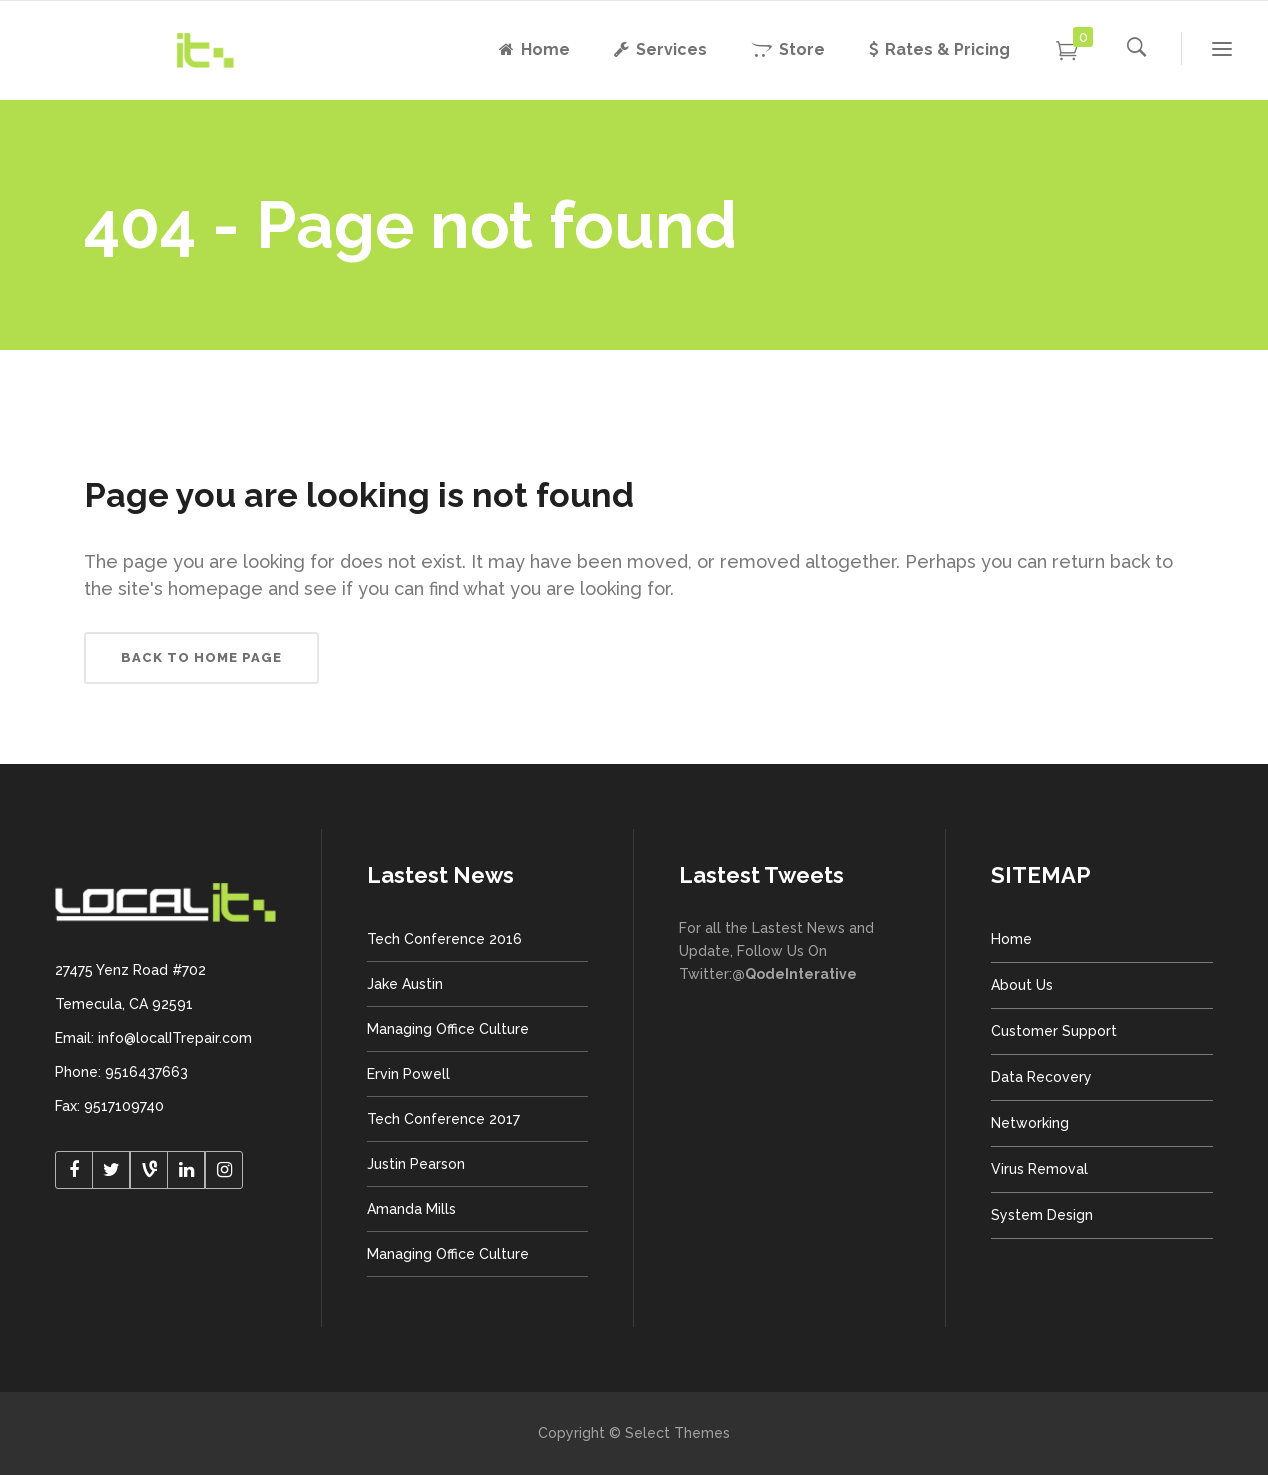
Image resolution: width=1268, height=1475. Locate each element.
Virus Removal (1039, 1169)
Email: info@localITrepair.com (153, 1038)
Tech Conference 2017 (443, 1119)
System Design (1042, 1215)
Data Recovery (1041, 1077)
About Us (1022, 985)
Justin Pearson (416, 1164)
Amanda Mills (411, 1209)
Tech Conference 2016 (444, 939)
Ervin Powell (408, 1074)
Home (1011, 939)
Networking (1030, 1123)
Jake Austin (405, 984)
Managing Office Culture (448, 1029)
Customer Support (1054, 1031)
